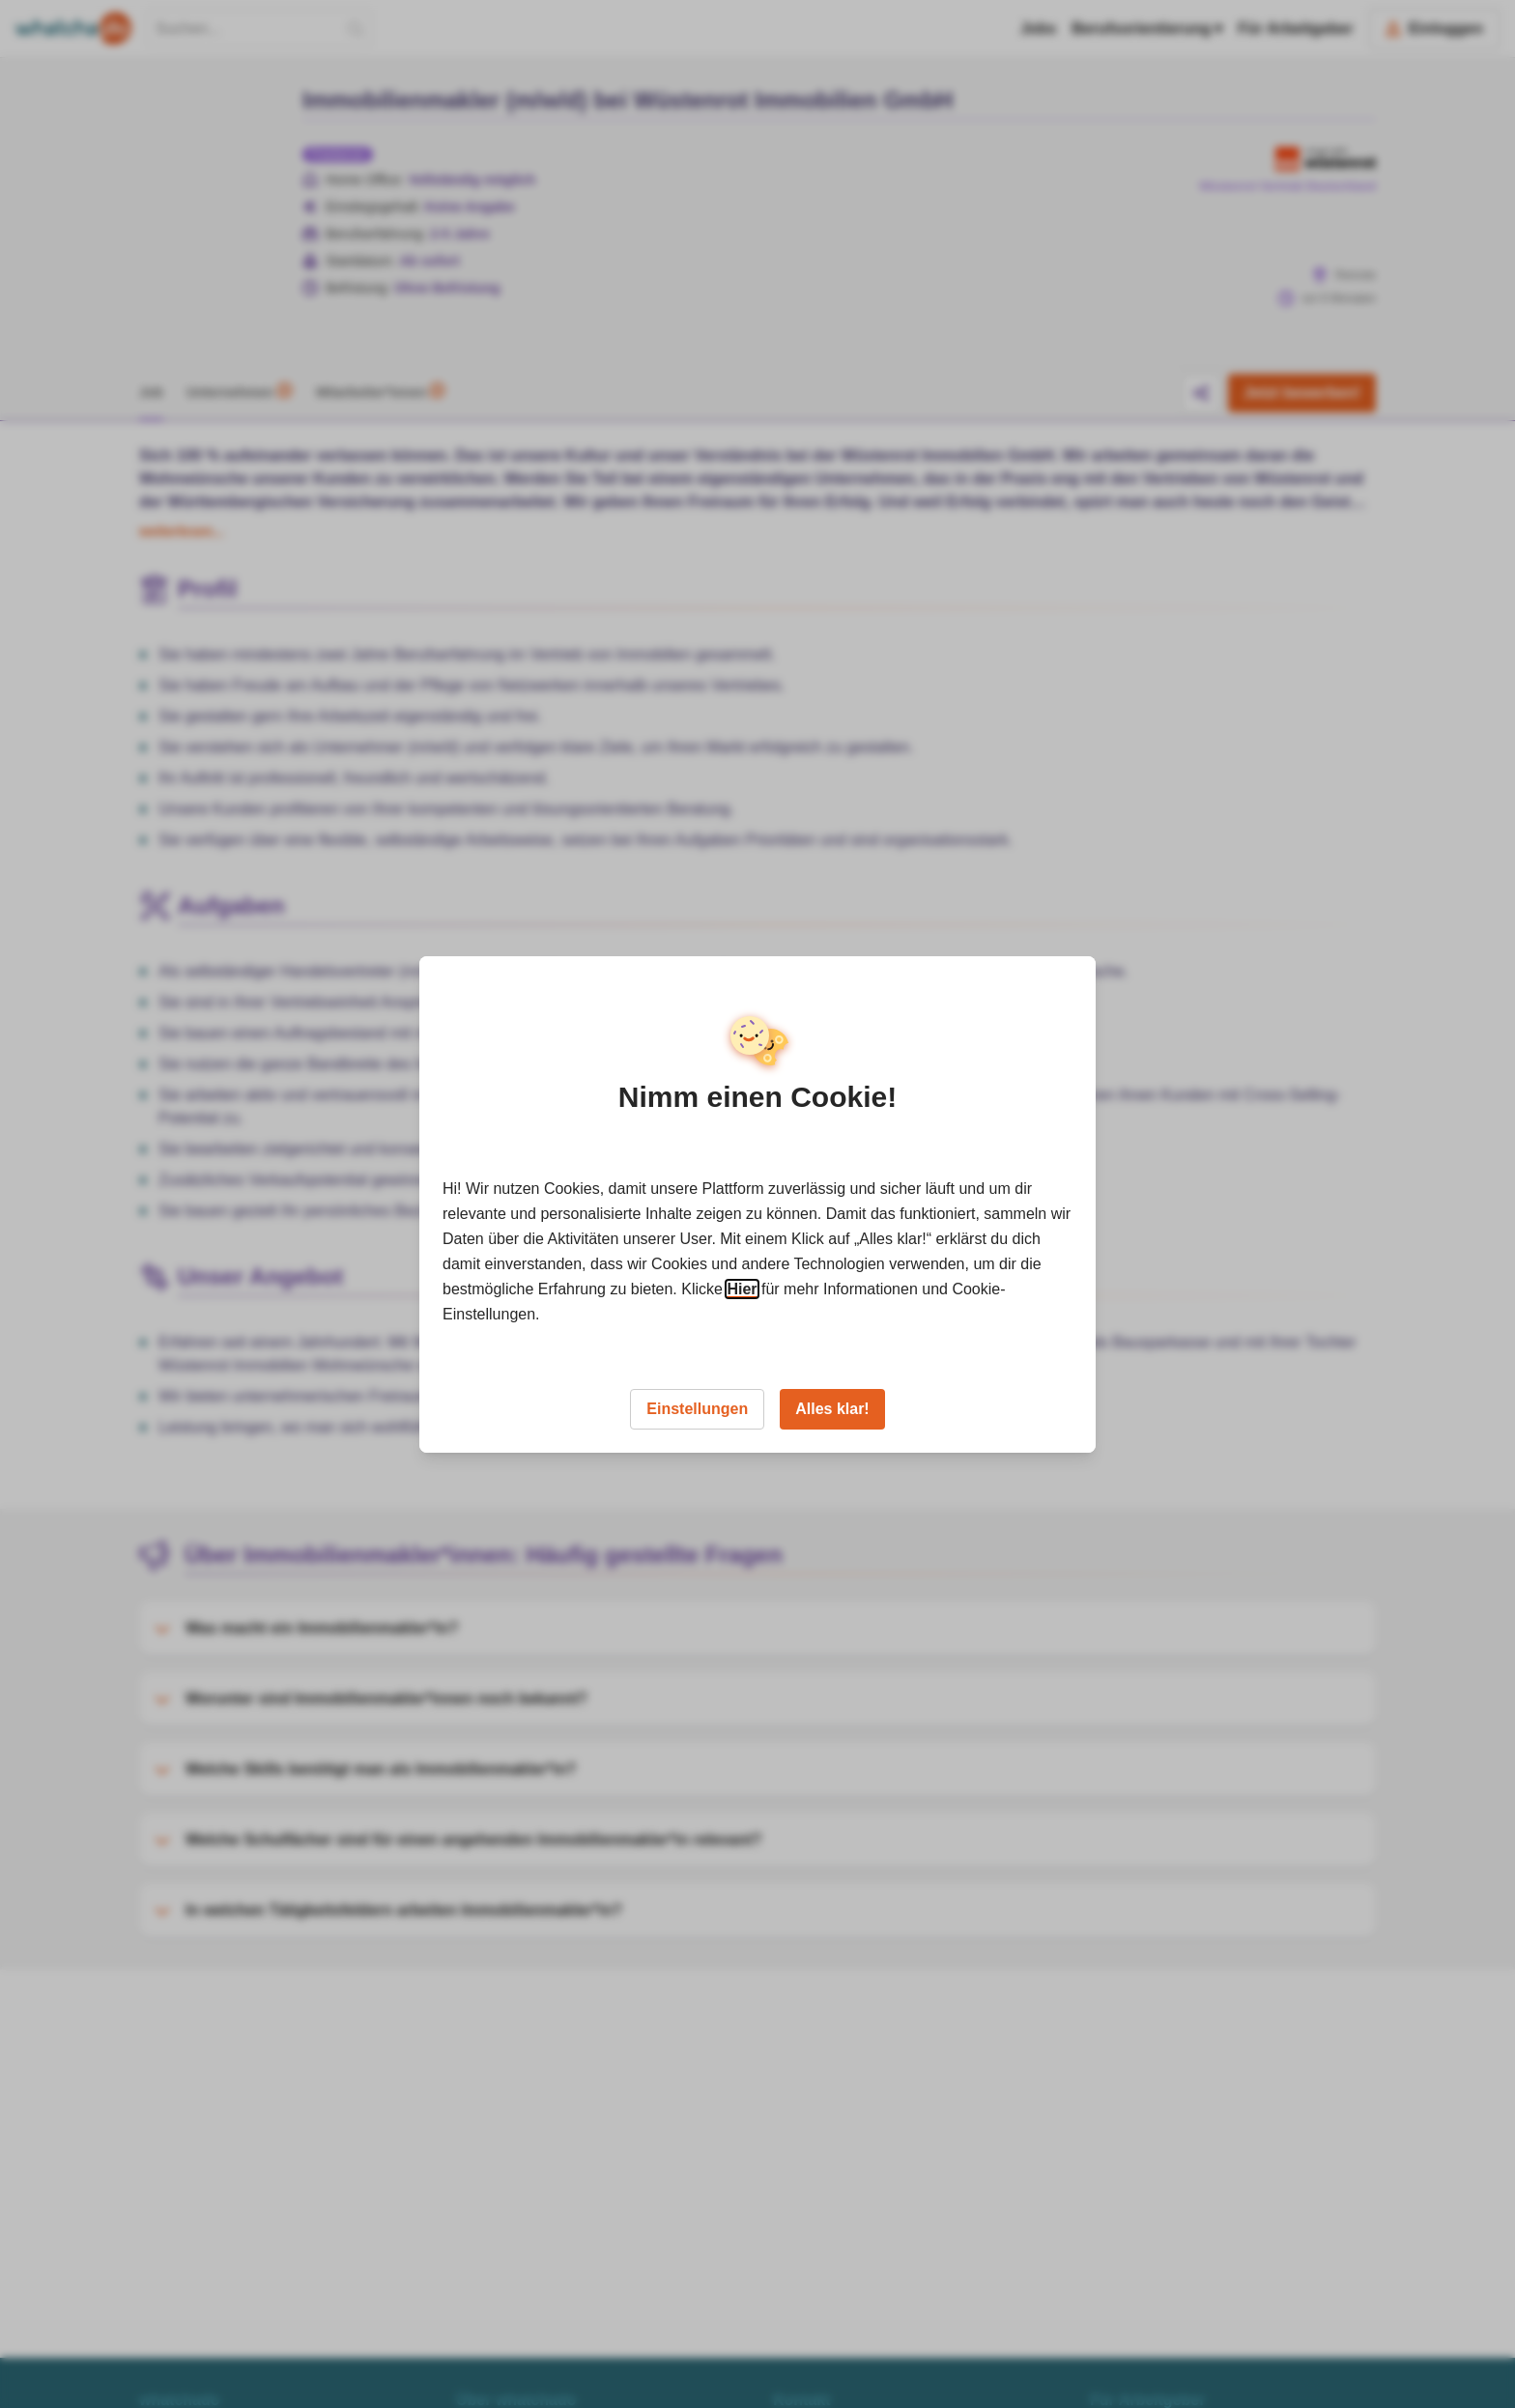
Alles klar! (832, 1409)
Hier (742, 1289)
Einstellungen (697, 1409)
